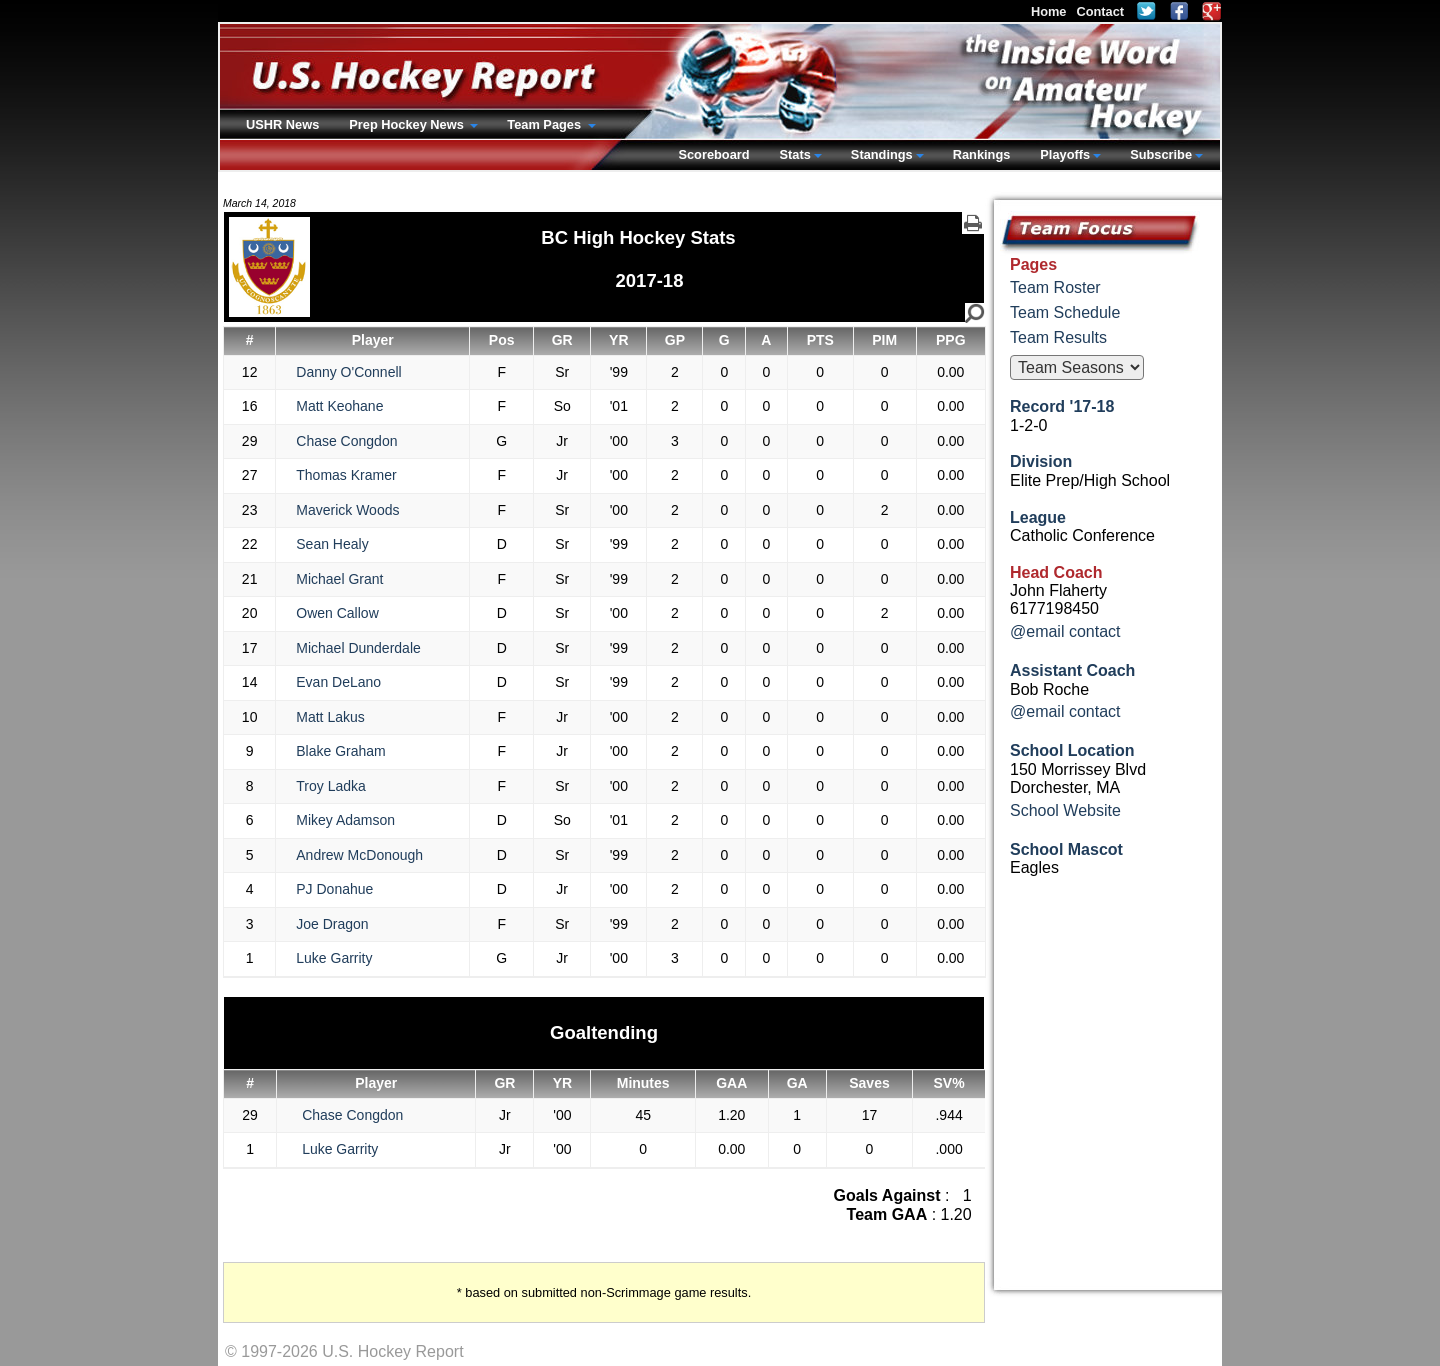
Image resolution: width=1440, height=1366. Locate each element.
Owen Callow (337, 613)
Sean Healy (332, 544)
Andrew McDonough (359, 855)
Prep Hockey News (408, 124)
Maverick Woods (347, 510)
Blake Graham (340, 751)
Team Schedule (1065, 312)
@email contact (1065, 631)
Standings (882, 154)
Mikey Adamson (345, 820)
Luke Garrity (334, 958)
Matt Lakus (330, 717)
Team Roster (1055, 287)
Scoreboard (713, 154)
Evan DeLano (338, 682)
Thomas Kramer (346, 475)
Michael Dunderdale (358, 648)
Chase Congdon (346, 441)
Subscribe (1161, 154)
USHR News (282, 124)
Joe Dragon (332, 924)
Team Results (1058, 337)
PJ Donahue (334, 889)
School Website (1065, 810)
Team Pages (545, 124)
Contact (1100, 11)
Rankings (982, 154)
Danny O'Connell (348, 372)
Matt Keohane (339, 406)
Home (1049, 11)
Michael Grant (339, 579)
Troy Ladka (331, 786)
